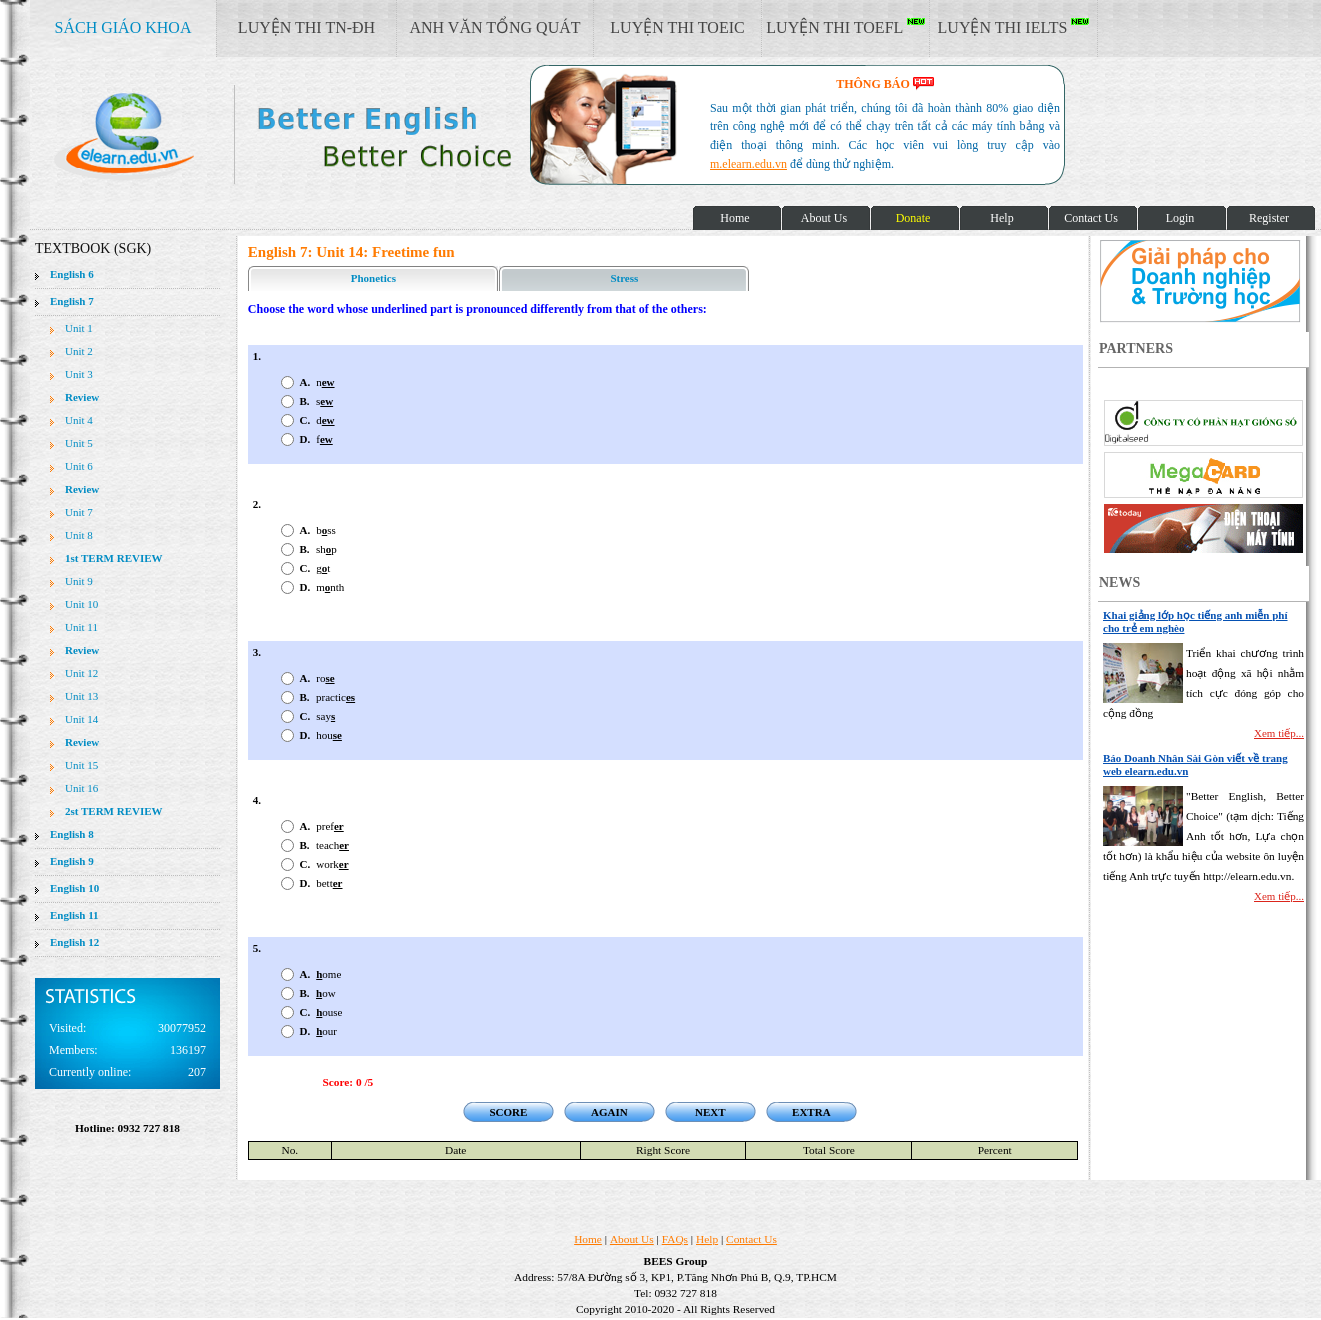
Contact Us (751, 1239)
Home (588, 1239)
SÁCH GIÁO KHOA (123, 27)
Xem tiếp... (1279, 733)
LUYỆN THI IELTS (1014, 27)
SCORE (508, 1112)
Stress (624, 278)
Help (707, 1239)
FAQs (675, 1239)
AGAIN (609, 1112)
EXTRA (811, 1112)
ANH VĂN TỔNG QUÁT (494, 27)
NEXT (710, 1112)
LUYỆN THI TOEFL (845, 27)
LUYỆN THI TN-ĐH (306, 27)
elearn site (317, 135)
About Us (632, 1239)
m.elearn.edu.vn (748, 164)
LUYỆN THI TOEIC (677, 27)
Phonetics (373, 278)
